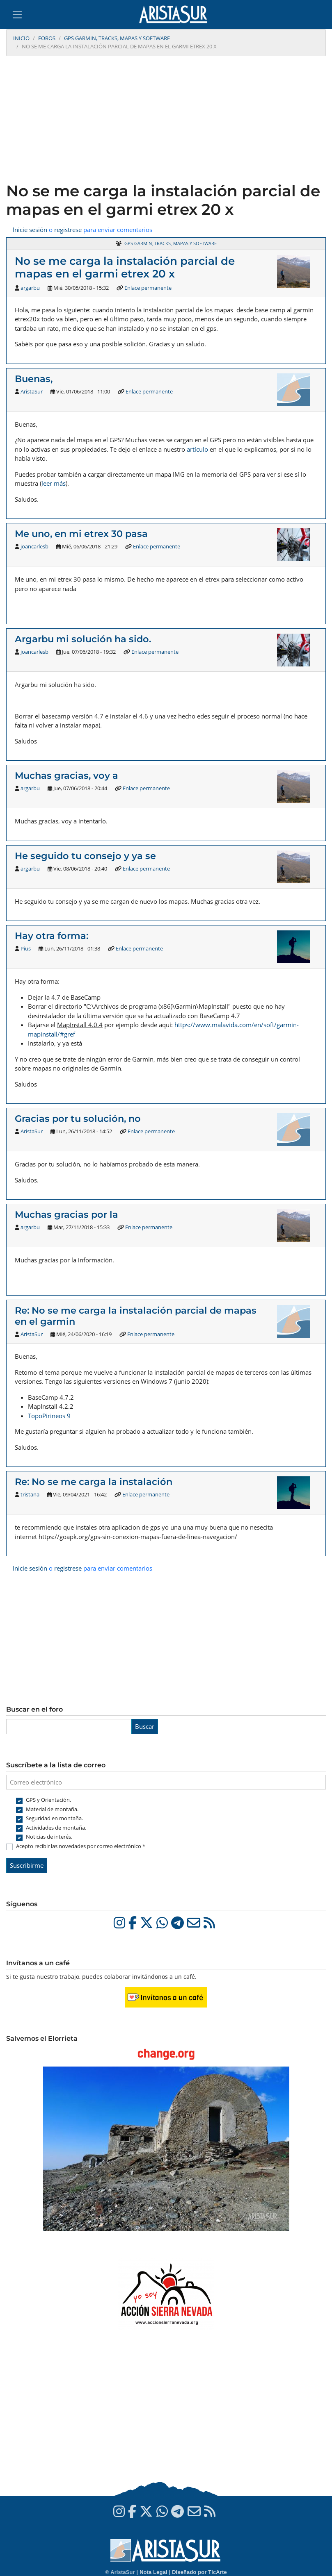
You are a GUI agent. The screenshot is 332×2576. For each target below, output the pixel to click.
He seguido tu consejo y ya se (85, 856)
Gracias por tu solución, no (78, 1118)
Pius (26, 948)
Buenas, (34, 378)
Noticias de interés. (49, 1836)
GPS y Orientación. (48, 1799)
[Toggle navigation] (17, 14)
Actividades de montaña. (56, 1827)
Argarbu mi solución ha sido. (83, 639)
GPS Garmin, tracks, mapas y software (117, 38)
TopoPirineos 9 (49, 1416)
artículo (197, 449)
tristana (30, 1494)
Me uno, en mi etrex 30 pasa (81, 533)
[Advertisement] (166, 120)
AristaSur (32, 391)
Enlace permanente (148, 287)
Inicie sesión (30, 229)
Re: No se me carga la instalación (93, 1481)
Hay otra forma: (51, 935)
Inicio (21, 38)
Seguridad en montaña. (54, 1818)
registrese (68, 229)
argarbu (30, 287)
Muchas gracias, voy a (66, 775)
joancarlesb (34, 546)
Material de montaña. (52, 1809)
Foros (46, 38)
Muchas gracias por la (66, 1214)
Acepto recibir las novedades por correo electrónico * (80, 1846)
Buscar (144, 1726)
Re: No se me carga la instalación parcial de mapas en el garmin (135, 1316)
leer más (53, 483)
